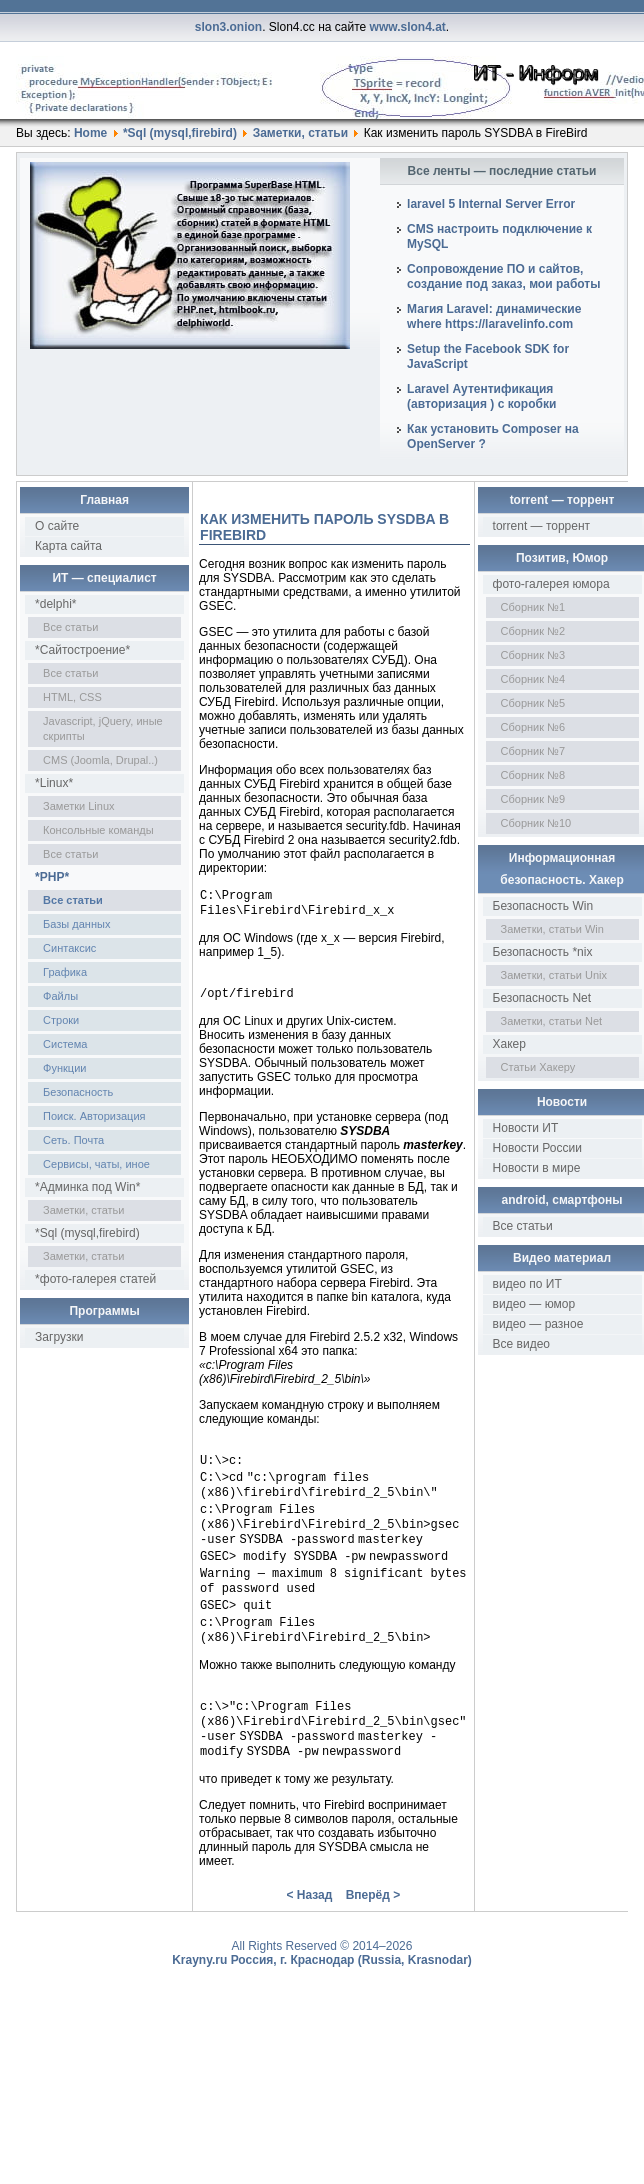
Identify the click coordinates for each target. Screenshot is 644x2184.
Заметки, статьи (300, 133)
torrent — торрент (542, 526)
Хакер (509, 1044)
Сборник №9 (533, 799)
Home (90, 133)
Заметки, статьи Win (552, 929)
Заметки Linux (78, 806)
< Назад (309, 1933)
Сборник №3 (533, 655)
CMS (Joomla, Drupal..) (100, 760)
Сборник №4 (533, 679)
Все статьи (70, 627)
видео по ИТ (527, 1284)
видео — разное (538, 1324)
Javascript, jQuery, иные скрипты (103, 728)
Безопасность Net (542, 998)
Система (65, 1044)
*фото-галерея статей (95, 1279)
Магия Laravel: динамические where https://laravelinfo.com (494, 316)
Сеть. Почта (73, 1140)
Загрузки (59, 1337)
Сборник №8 (533, 775)
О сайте (57, 526)
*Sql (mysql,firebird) (180, 133)
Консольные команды (98, 830)
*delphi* (55, 604)
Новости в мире (537, 1168)
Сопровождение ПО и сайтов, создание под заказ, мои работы (503, 276)
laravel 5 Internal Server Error (491, 204)
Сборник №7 (533, 751)
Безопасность (78, 1092)
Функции (64, 1068)
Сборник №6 (533, 727)
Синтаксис (69, 948)
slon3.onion (228, 27)
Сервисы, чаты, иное (96, 1164)
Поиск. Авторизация (94, 1116)
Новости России (537, 1148)
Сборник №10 (536, 823)
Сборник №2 (533, 631)
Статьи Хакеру (538, 1067)
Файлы (60, 996)
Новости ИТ (526, 1128)
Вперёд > (373, 1933)
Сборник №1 (533, 607)
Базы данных (76, 924)
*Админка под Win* (87, 1187)
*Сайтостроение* (82, 650)
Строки (61, 1020)
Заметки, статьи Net (552, 1021)
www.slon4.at (408, 27)
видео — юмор (534, 1304)
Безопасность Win (543, 906)
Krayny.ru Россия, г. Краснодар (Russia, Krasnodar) (322, 1998)
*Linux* (54, 783)
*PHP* (52, 877)
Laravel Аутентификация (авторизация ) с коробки (481, 396)
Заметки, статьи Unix (554, 975)
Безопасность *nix (543, 952)
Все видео (521, 1344)
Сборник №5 (533, 703)
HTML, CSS (72, 697)
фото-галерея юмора (551, 584)
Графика (65, 972)
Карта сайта (68, 546)
